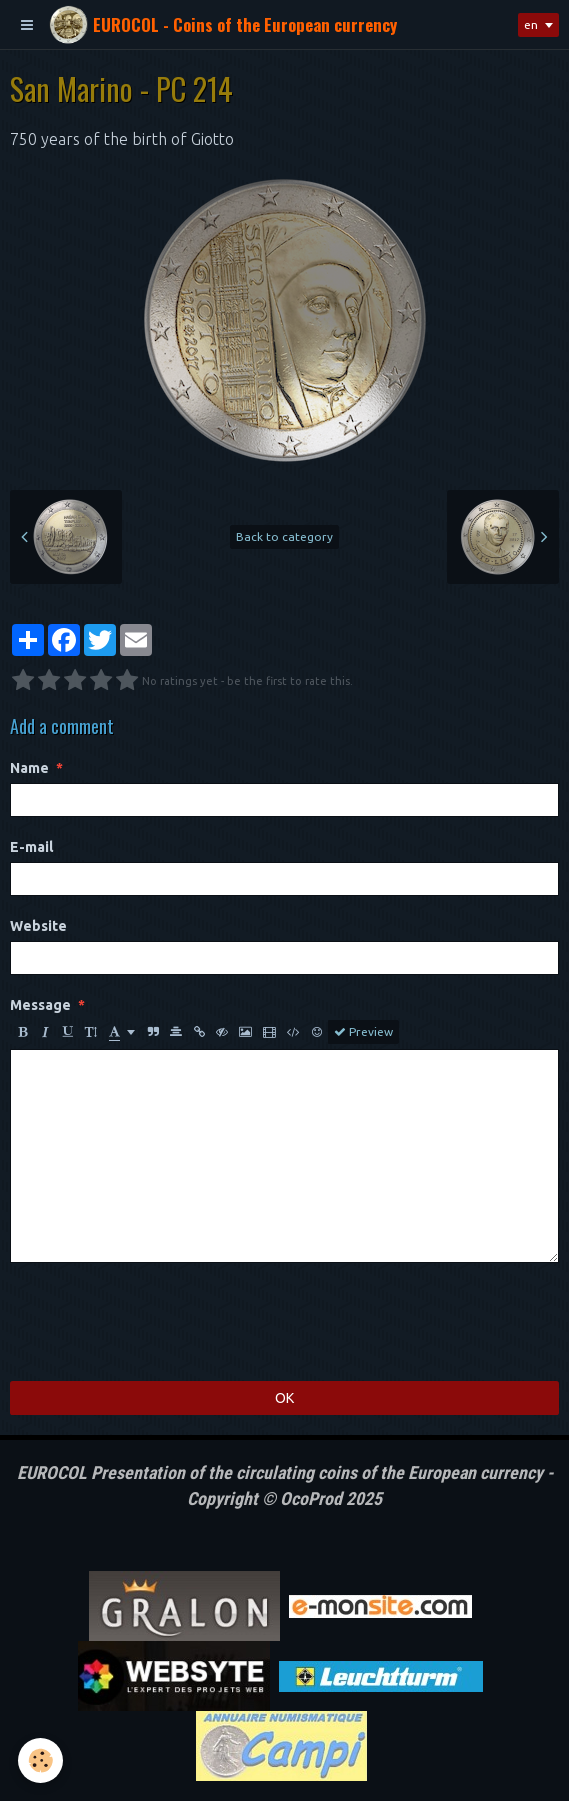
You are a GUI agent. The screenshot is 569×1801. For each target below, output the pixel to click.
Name (29, 768)
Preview (363, 1032)
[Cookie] (40, 1760)
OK (284, 1398)
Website (38, 926)
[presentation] (162, 1322)
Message (40, 1005)
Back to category (284, 536)
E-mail (31, 847)
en (531, 24)
